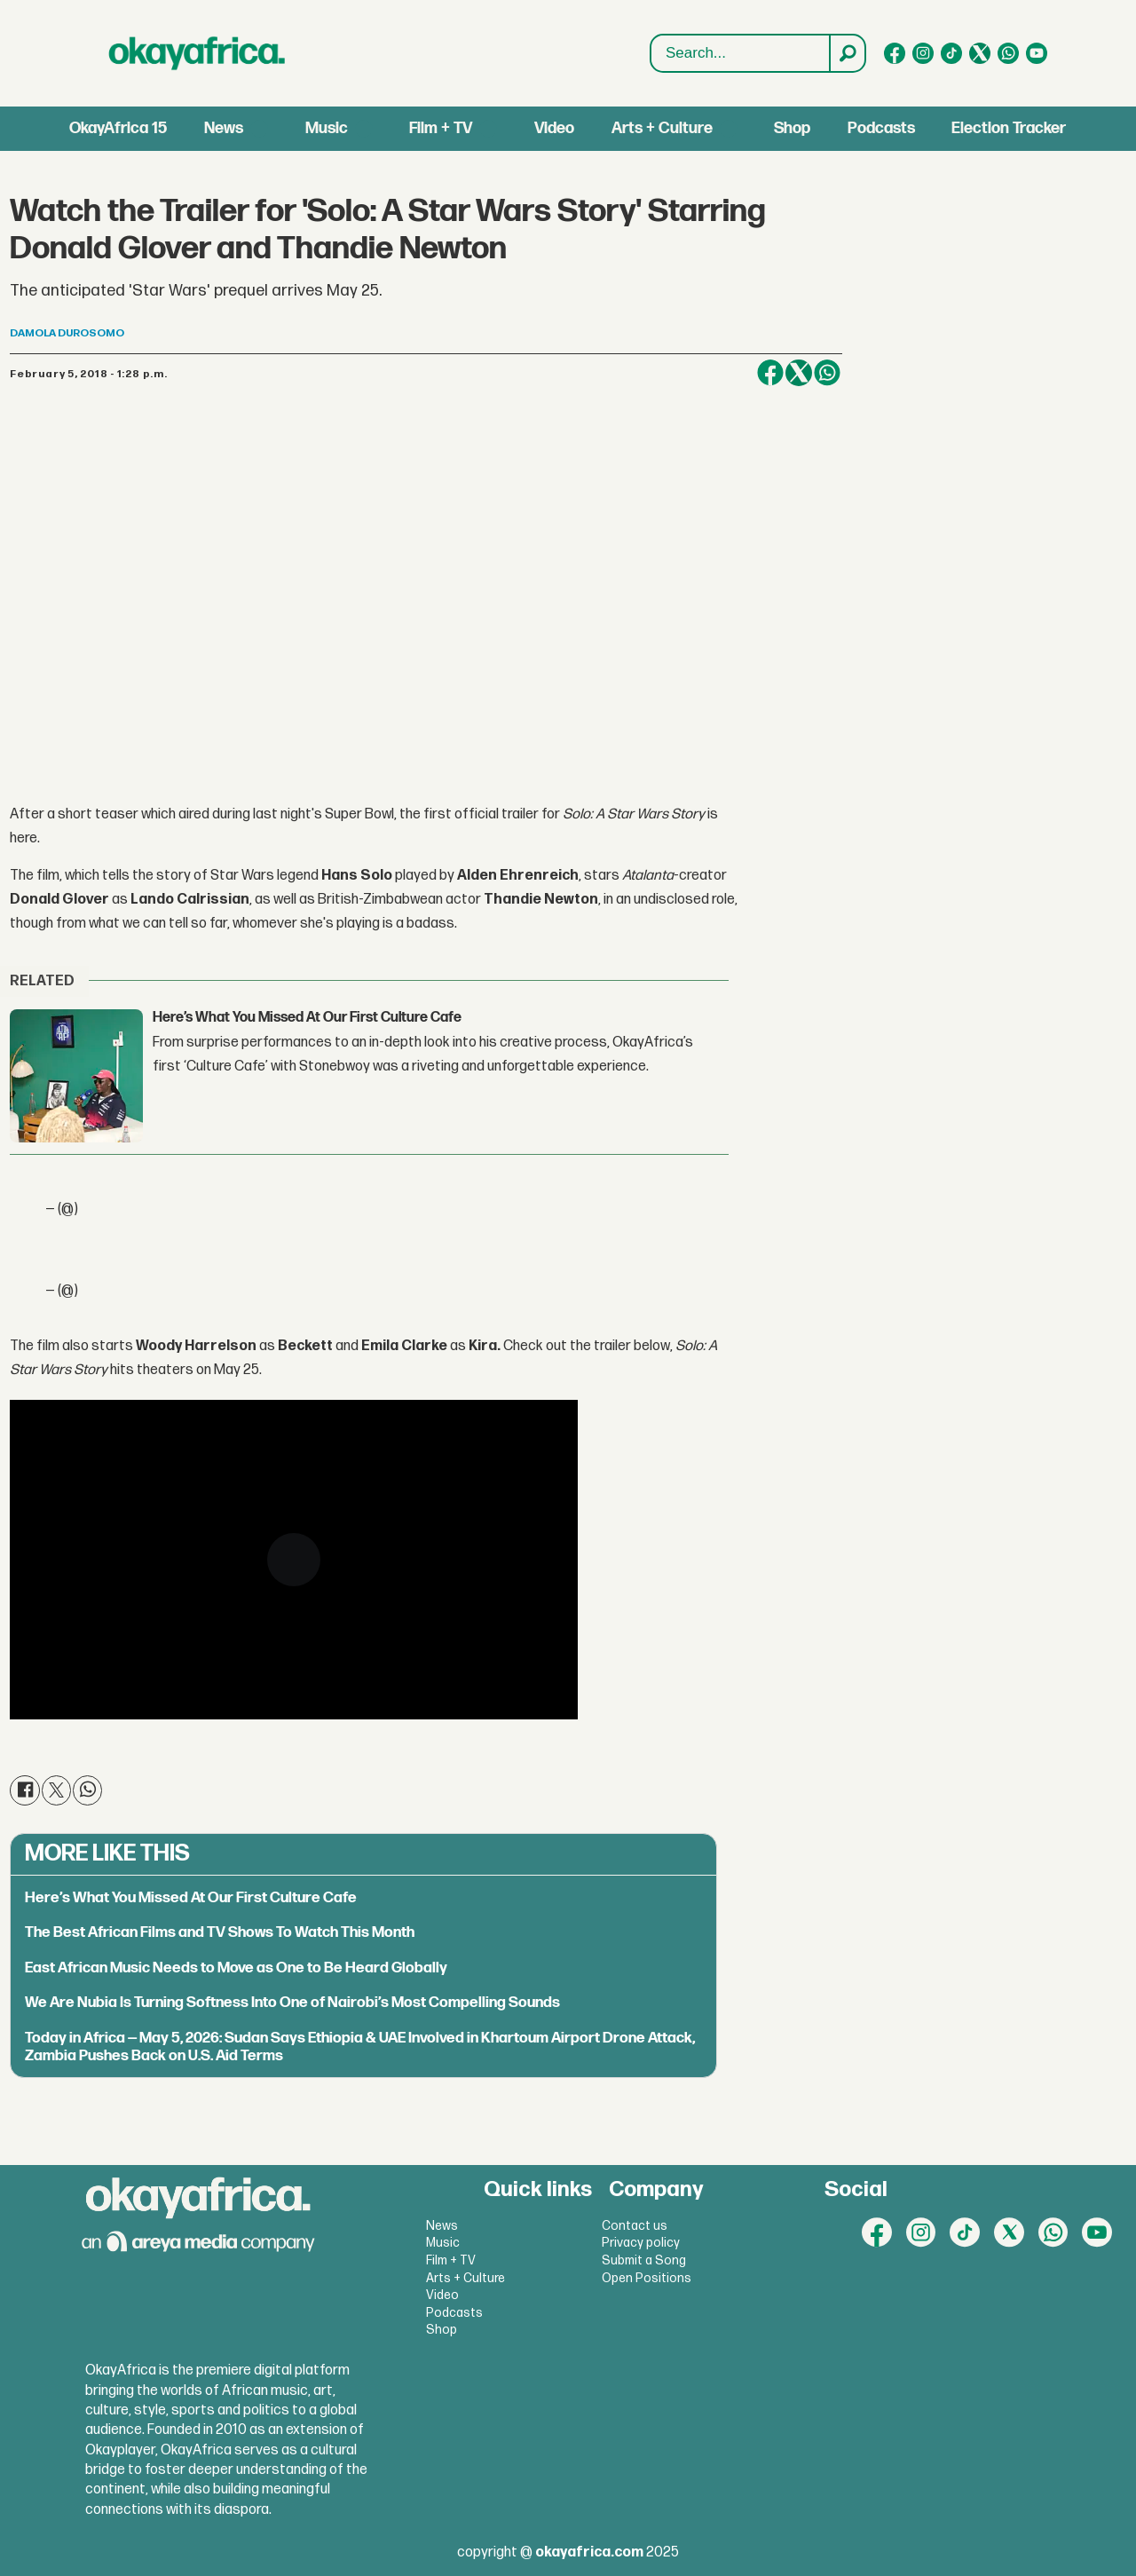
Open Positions (646, 2278)
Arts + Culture (662, 128)
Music (326, 128)
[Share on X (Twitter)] (798, 373)
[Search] (846, 53)
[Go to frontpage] (197, 53)
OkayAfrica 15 (118, 128)
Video (554, 128)
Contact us (634, 2225)
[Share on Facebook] (770, 373)
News (223, 128)
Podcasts (881, 128)
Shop (792, 128)
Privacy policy (641, 2242)
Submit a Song (644, 2260)
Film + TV (440, 128)
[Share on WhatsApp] (827, 373)
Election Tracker (1008, 128)
